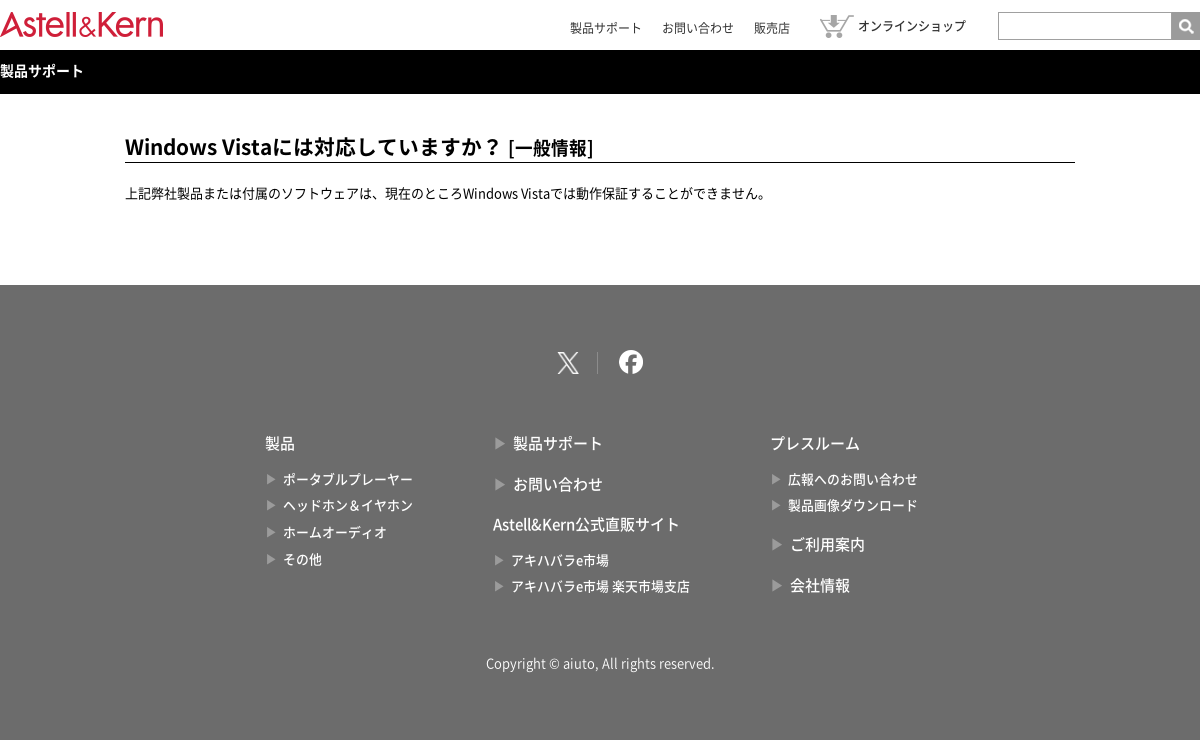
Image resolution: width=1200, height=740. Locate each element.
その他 (302, 559)
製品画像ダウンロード (853, 505)
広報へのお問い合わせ (853, 479)
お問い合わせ (698, 28)
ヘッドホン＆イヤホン (348, 505)
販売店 (772, 28)
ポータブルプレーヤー (348, 479)
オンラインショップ (912, 26)
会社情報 (820, 585)
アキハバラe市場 (560, 560)
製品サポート (606, 28)
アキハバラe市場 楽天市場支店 (600, 586)
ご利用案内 (827, 544)
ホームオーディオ (335, 532)
